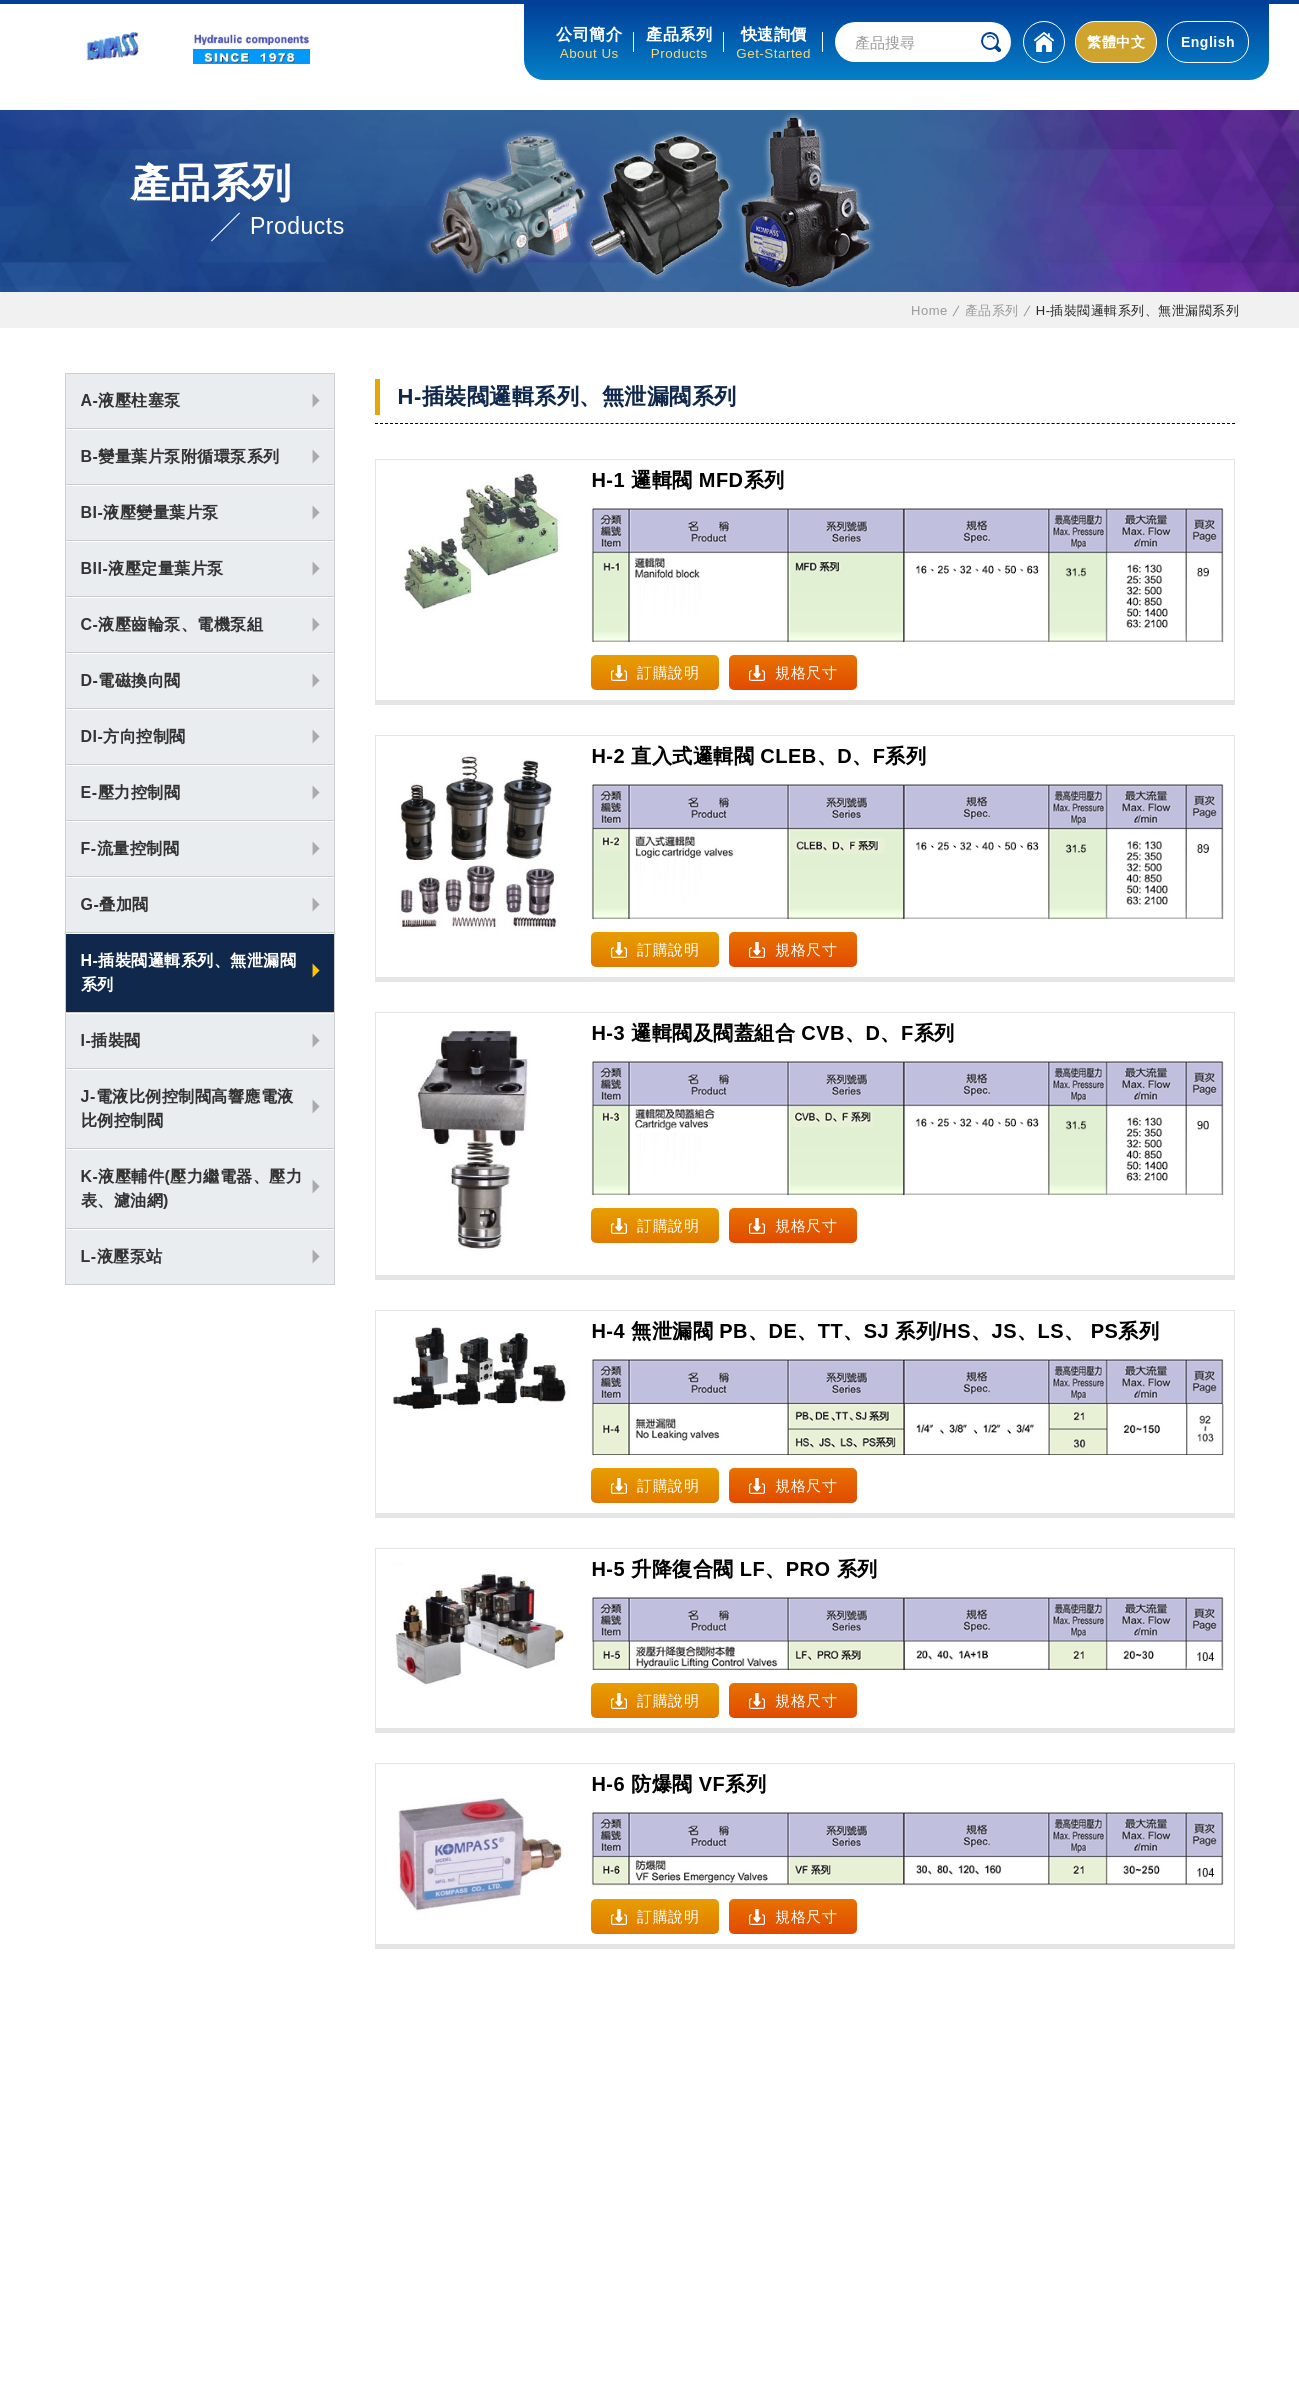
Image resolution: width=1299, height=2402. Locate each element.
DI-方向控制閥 (133, 736)
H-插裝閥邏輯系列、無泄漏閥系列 (189, 972)
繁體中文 (1116, 42)
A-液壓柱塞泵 (131, 400)
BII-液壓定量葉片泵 (152, 568)
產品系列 (679, 34)
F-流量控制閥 (130, 848)
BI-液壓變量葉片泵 (150, 512)
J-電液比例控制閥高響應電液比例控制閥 (187, 1108)
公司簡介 (589, 34)
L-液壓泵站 (122, 1256)
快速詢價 (774, 34)
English (1208, 42)
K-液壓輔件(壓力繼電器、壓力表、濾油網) (192, 1188)
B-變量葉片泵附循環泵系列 (180, 456)
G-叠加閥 (115, 904)
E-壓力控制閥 (131, 792)
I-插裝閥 (111, 1040)
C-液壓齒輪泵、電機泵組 (172, 624)
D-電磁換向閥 (131, 680)
